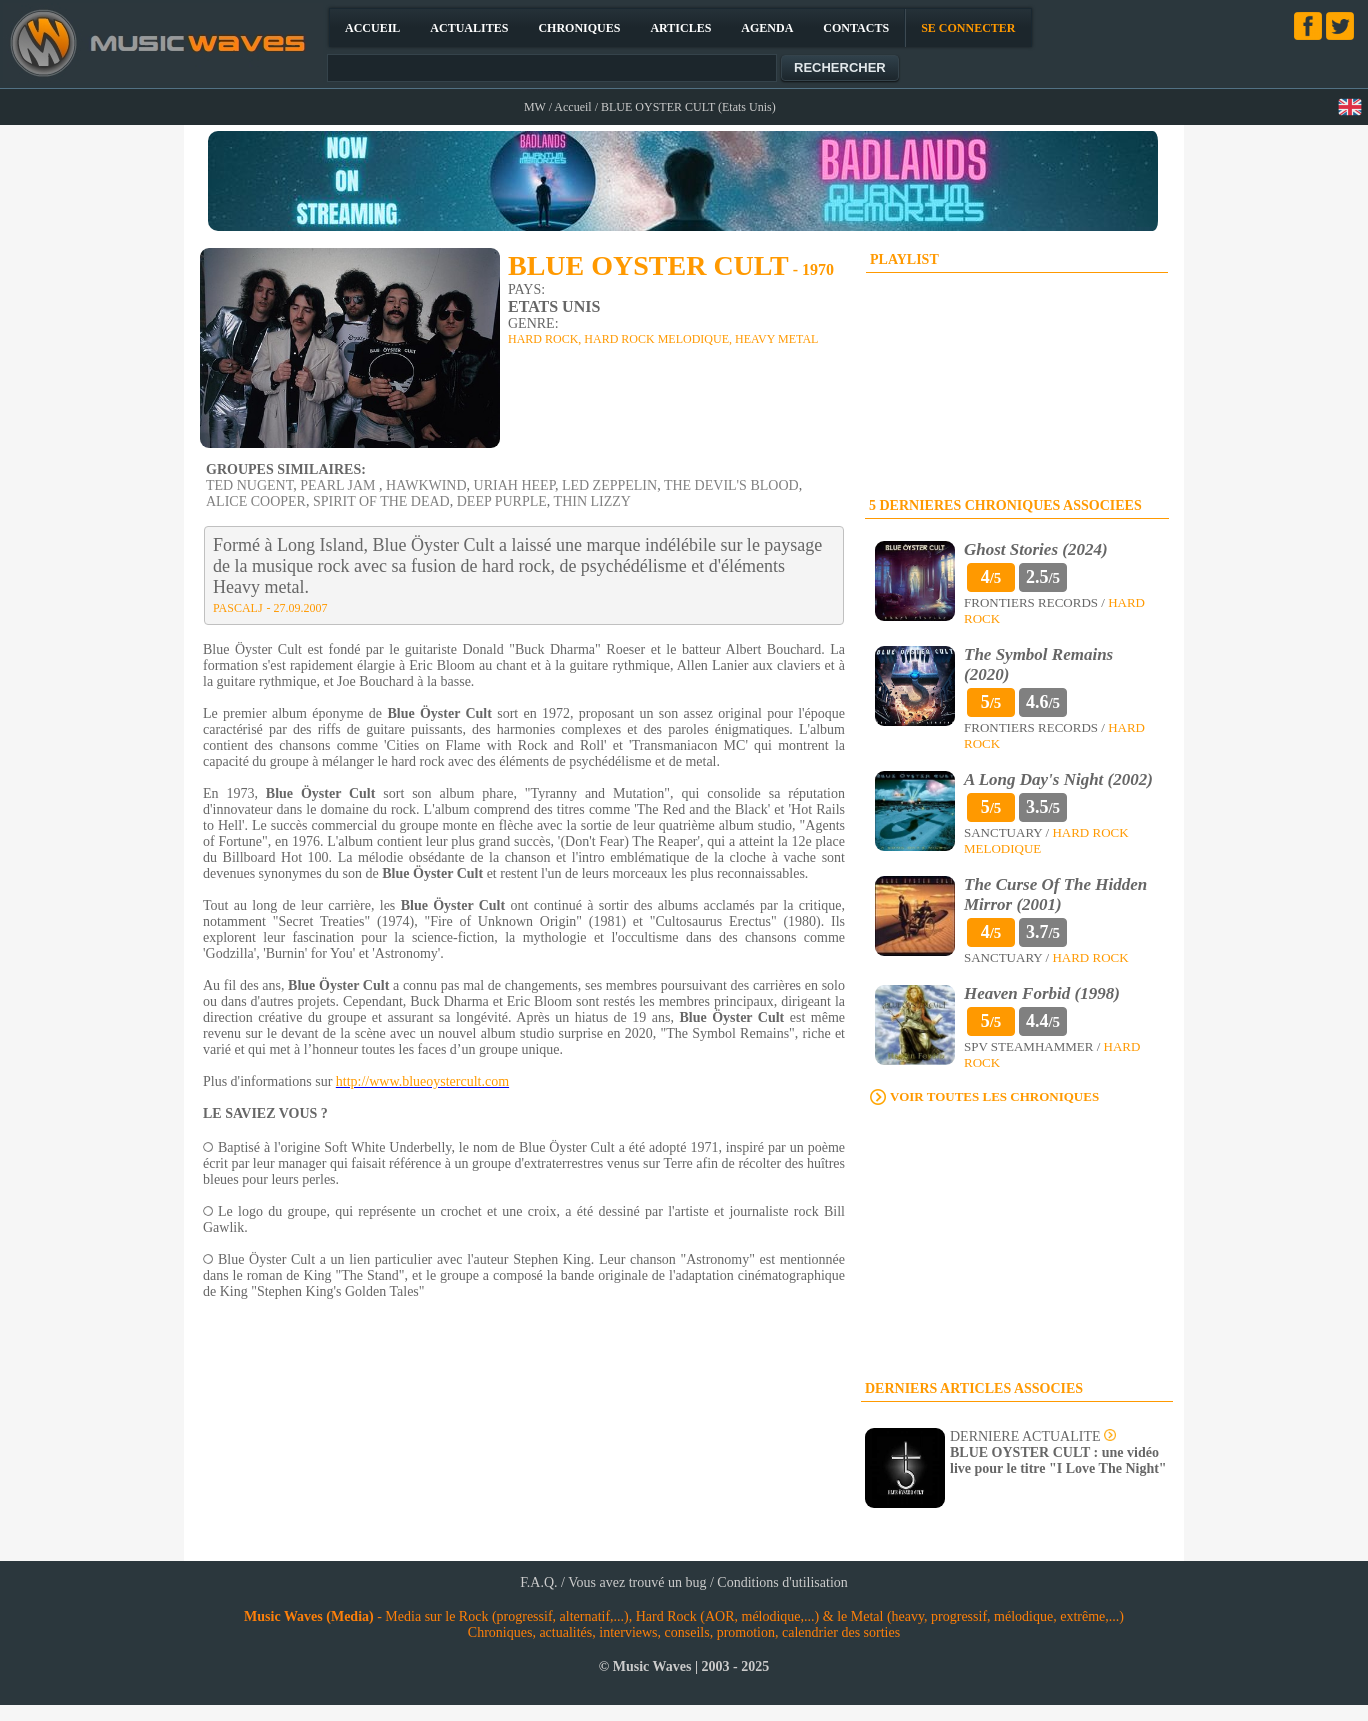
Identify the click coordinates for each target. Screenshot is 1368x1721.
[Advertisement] (1017, 1244)
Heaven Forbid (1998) (1042, 993)
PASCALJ (238, 608)
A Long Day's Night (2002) (1058, 779)
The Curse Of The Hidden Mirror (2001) (1055, 894)
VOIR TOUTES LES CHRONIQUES (994, 1096)
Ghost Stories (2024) (1036, 549)
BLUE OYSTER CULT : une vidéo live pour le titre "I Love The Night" (1058, 1460)
